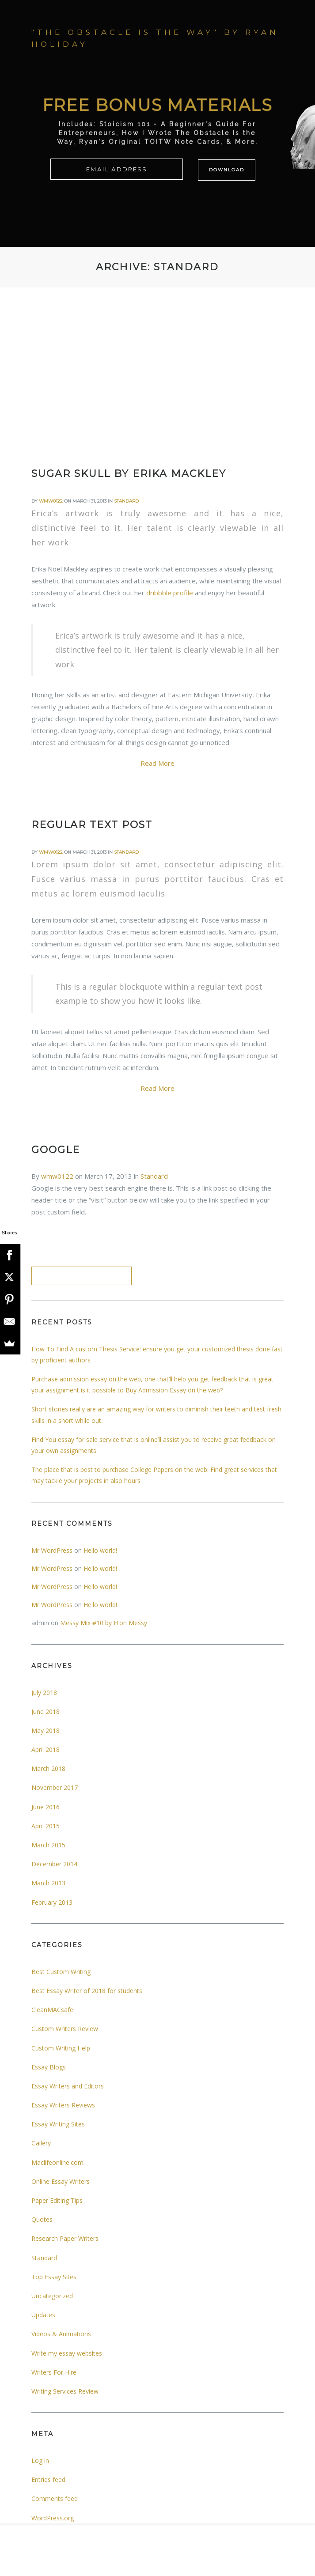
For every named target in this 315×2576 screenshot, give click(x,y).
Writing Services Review (65, 2391)
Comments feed (54, 2498)
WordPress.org (52, 2518)
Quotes (42, 2219)
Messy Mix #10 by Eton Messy (103, 1623)
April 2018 (45, 1749)
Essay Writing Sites (58, 2124)
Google (55, 1150)
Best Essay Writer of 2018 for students (86, 1990)
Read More (157, 763)
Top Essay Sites (53, 2277)
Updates (43, 2315)
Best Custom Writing (61, 1971)
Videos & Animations (61, 2334)
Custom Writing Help (60, 2048)
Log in (40, 2460)
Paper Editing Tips (57, 2200)
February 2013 (51, 1902)
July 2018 (44, 1692)
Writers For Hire (53, 2372)
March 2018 (48, 1768)
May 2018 (45, 1730)
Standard (126, 501)
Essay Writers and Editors (67, 2086)
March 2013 (48, 1883)
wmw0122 (51, 501)
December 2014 (54, 1864)
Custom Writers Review (64, 2028)
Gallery (41, 2143)
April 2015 (45, 1826)
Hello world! (100, 1550)
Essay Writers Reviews (63, 2105)
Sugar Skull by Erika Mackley (128, 474)
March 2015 (48, 1845)
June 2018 (45, 1711)
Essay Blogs (48, 2067)
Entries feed (48, 2479)
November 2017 (54, 1787)
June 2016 (45, 1807)
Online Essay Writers (60, 2181)
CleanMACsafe (52, 2009)
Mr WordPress (51, 1550)
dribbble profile (169, 592)
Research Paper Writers (65, 2238)
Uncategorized (52, 2296)
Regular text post (91, 825)
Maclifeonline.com (57, 2162)
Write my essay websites (66, 2353)
